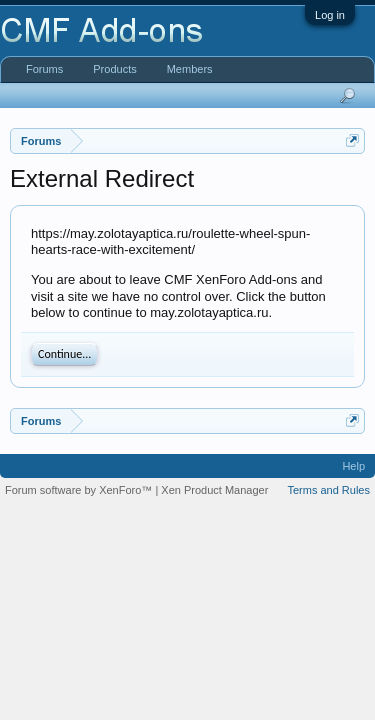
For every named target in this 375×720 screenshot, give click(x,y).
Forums (44, 69)
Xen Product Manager (214, 490)
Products (114, 69)
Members (190, 69)
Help (353, 466)
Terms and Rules (328, 490)
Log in (330, 15)
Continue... (64, 354)
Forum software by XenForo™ (80, 490)
